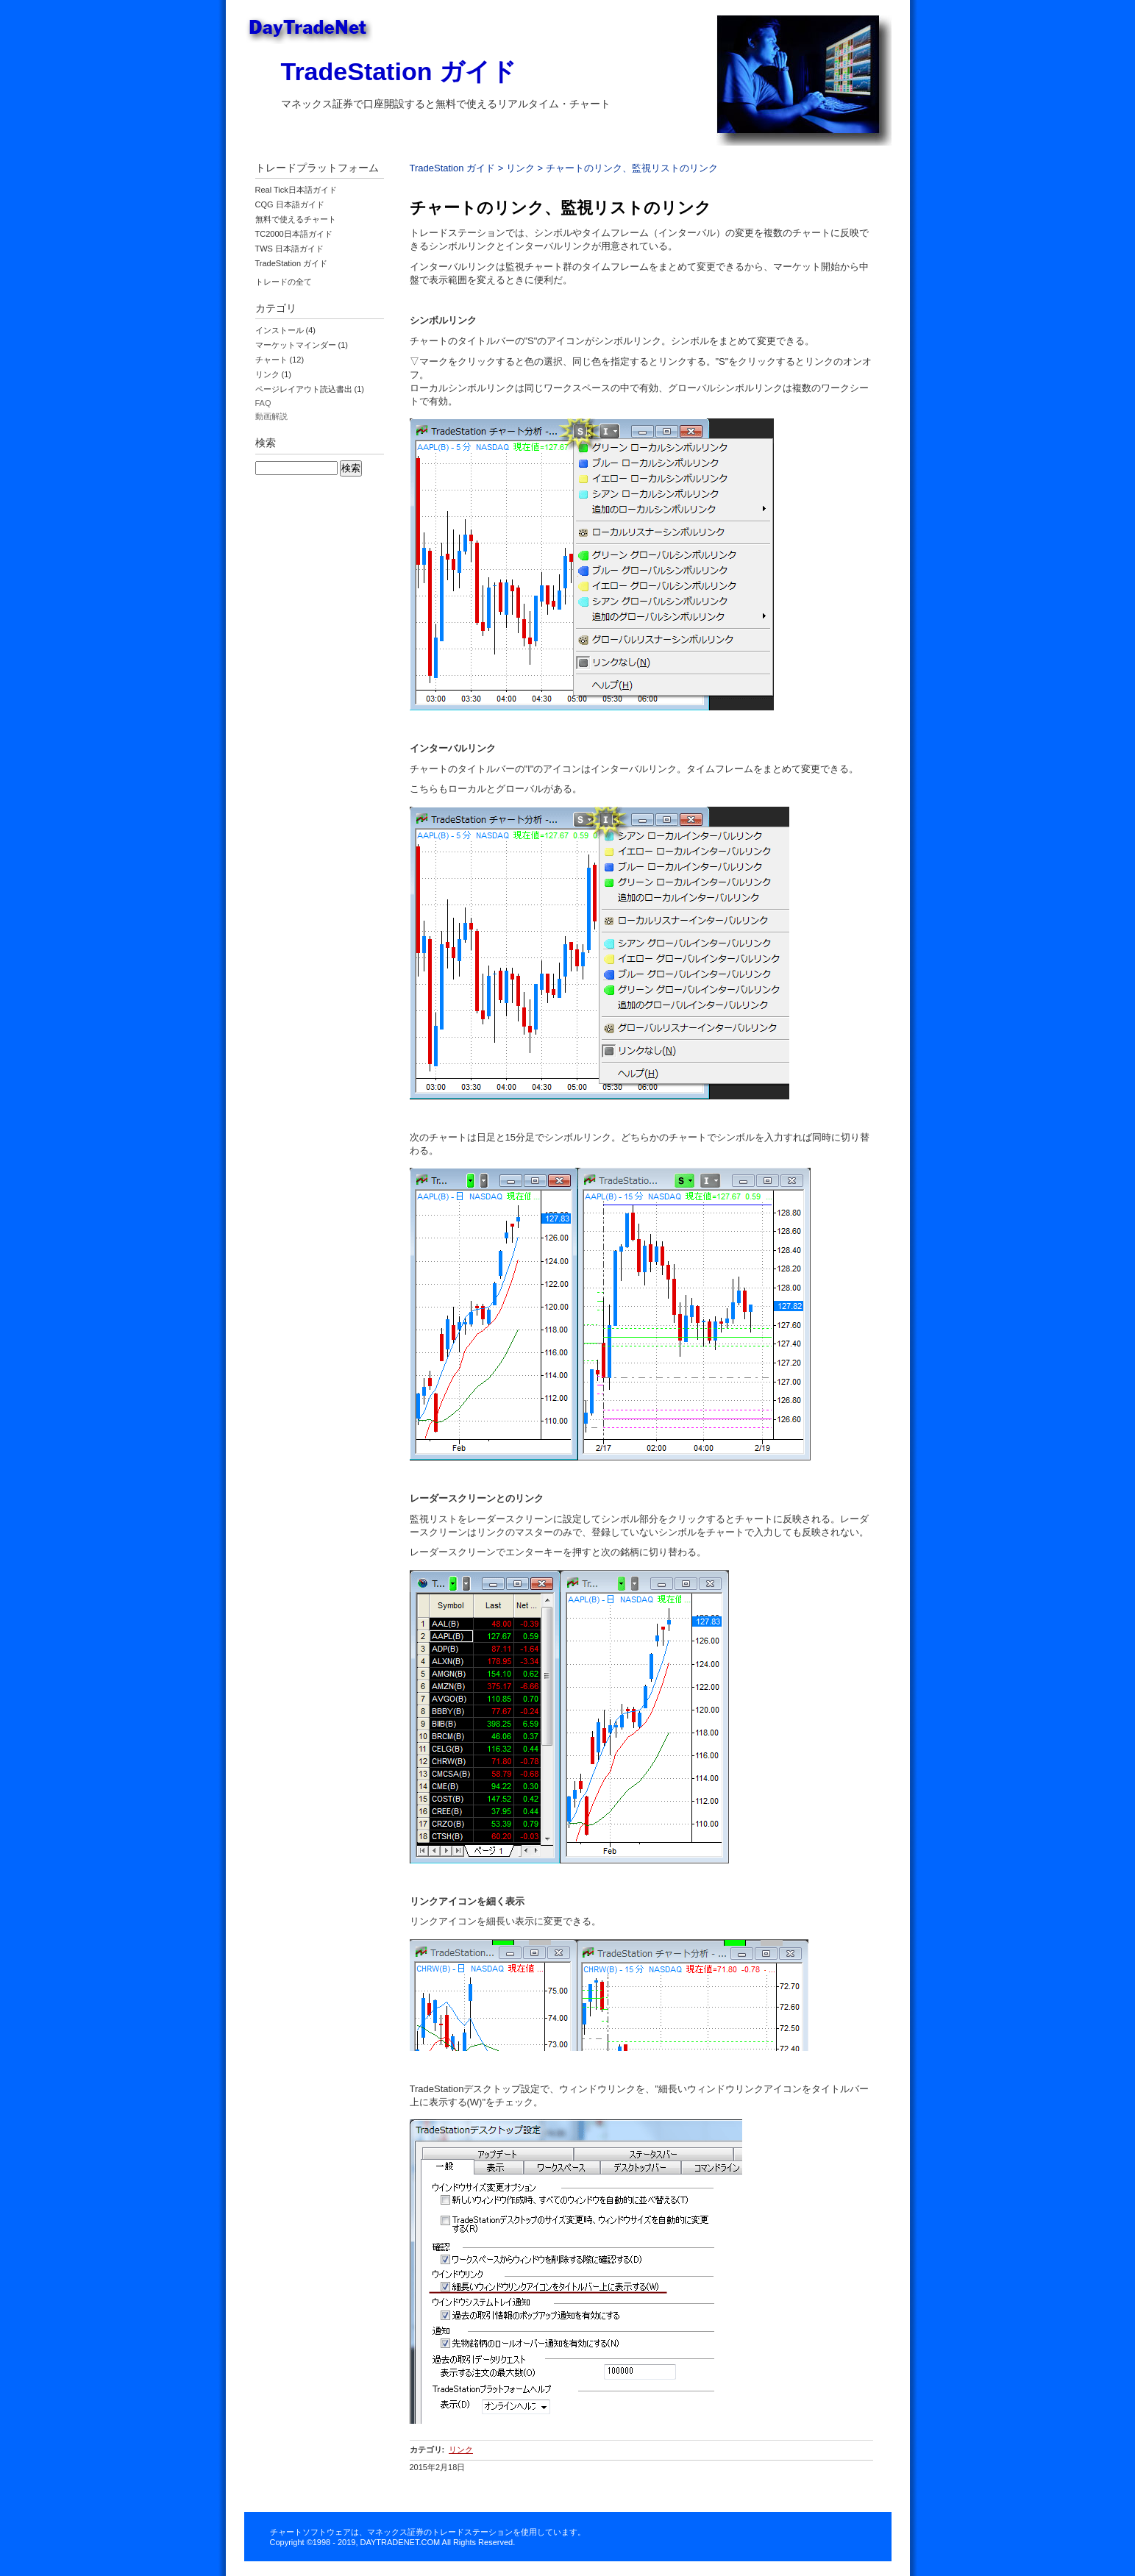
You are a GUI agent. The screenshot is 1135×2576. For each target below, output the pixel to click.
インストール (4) (285, 330)
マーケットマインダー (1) (302, 344)
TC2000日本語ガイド (293, 233)
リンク (520, 168)
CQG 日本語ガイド (289, 204)
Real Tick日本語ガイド (296, 189)
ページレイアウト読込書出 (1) (310, 389)
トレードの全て (283, 281)
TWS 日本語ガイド (289, 248)
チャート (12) (280, 359)
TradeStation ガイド (398, 71)
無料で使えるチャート (295, 219)
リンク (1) (273, 374)
